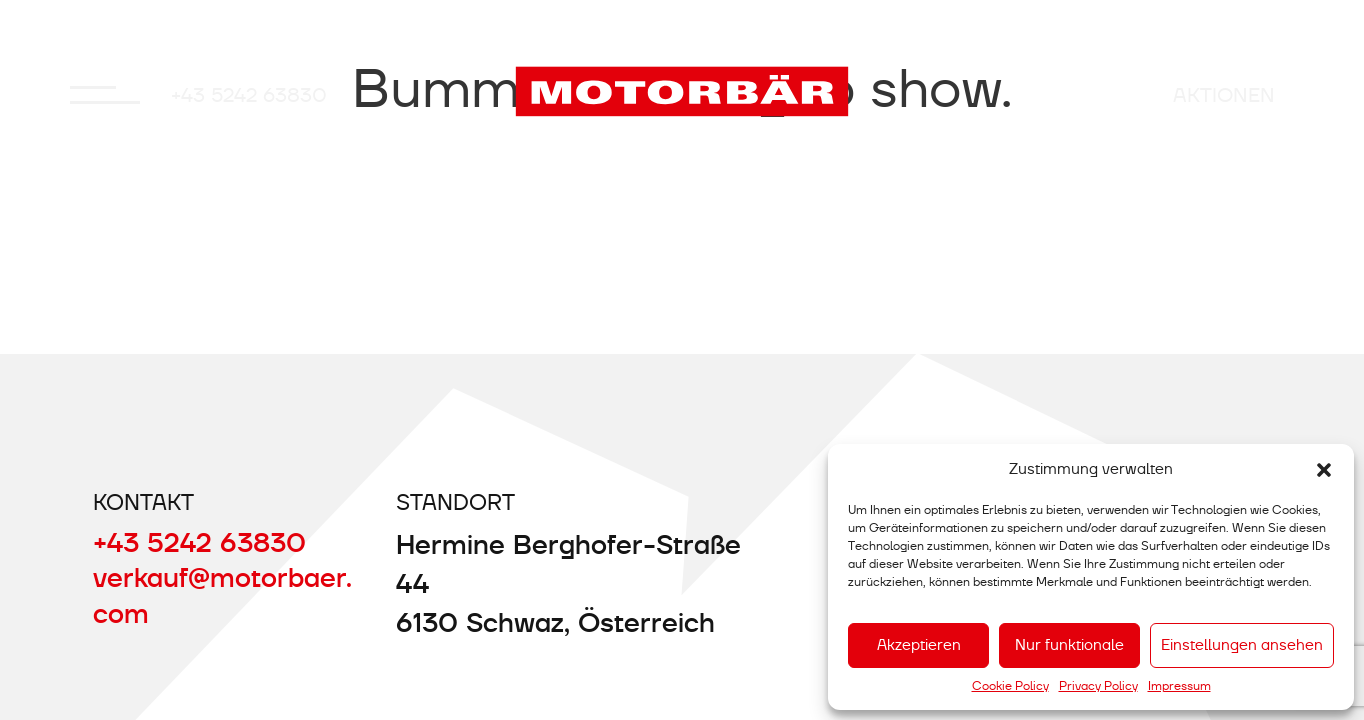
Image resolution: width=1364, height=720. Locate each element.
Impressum (1179, 686)
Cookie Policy (1010, 686)
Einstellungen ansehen (1242, 645)
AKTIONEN (1224, 94)
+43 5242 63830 (249, 94)
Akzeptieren (919, 645)
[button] (1324, 470)
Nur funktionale (1069, 645)
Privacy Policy (1098, 686)
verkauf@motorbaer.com (222, 595)
